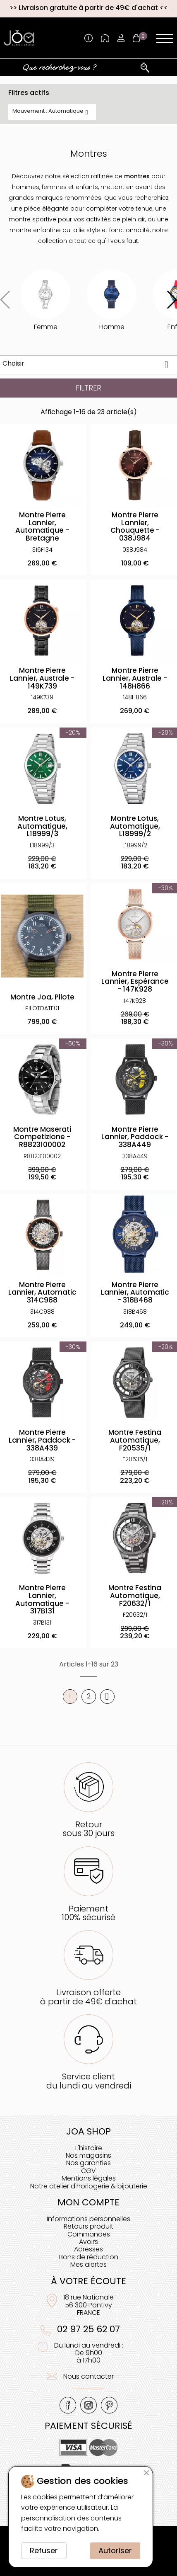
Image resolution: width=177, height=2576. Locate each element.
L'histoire (88, 2148)
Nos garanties (88, 2163)
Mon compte (88, 2202)
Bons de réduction (88, 2257)
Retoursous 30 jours (88, 1829)
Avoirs (88, 2241)
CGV (88, 2171)
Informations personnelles (88, 2219)
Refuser (44, 2550)
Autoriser (115, 2550)
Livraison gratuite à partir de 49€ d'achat (88, 7)
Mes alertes (88, 2264)
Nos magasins (88, 2155)
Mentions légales (89, 2178)
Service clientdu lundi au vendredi (88, 2081)
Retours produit (88, 2226)
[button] (171, 300)
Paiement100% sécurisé (88, 1913)
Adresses (88, 2249)
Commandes (88, 2234)
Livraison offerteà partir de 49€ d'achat (88, 1997)
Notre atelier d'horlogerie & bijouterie (88, 2186)
